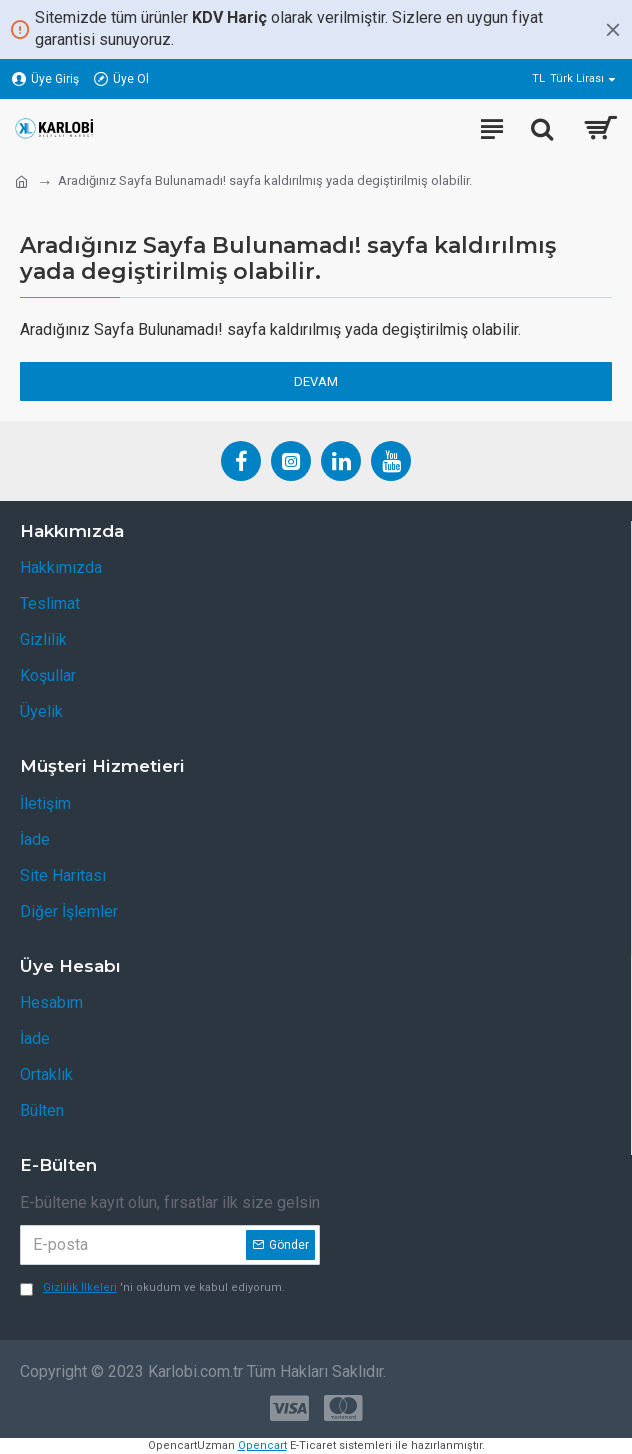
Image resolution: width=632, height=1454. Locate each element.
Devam (316, 381)
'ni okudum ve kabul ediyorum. (152, 1288)
